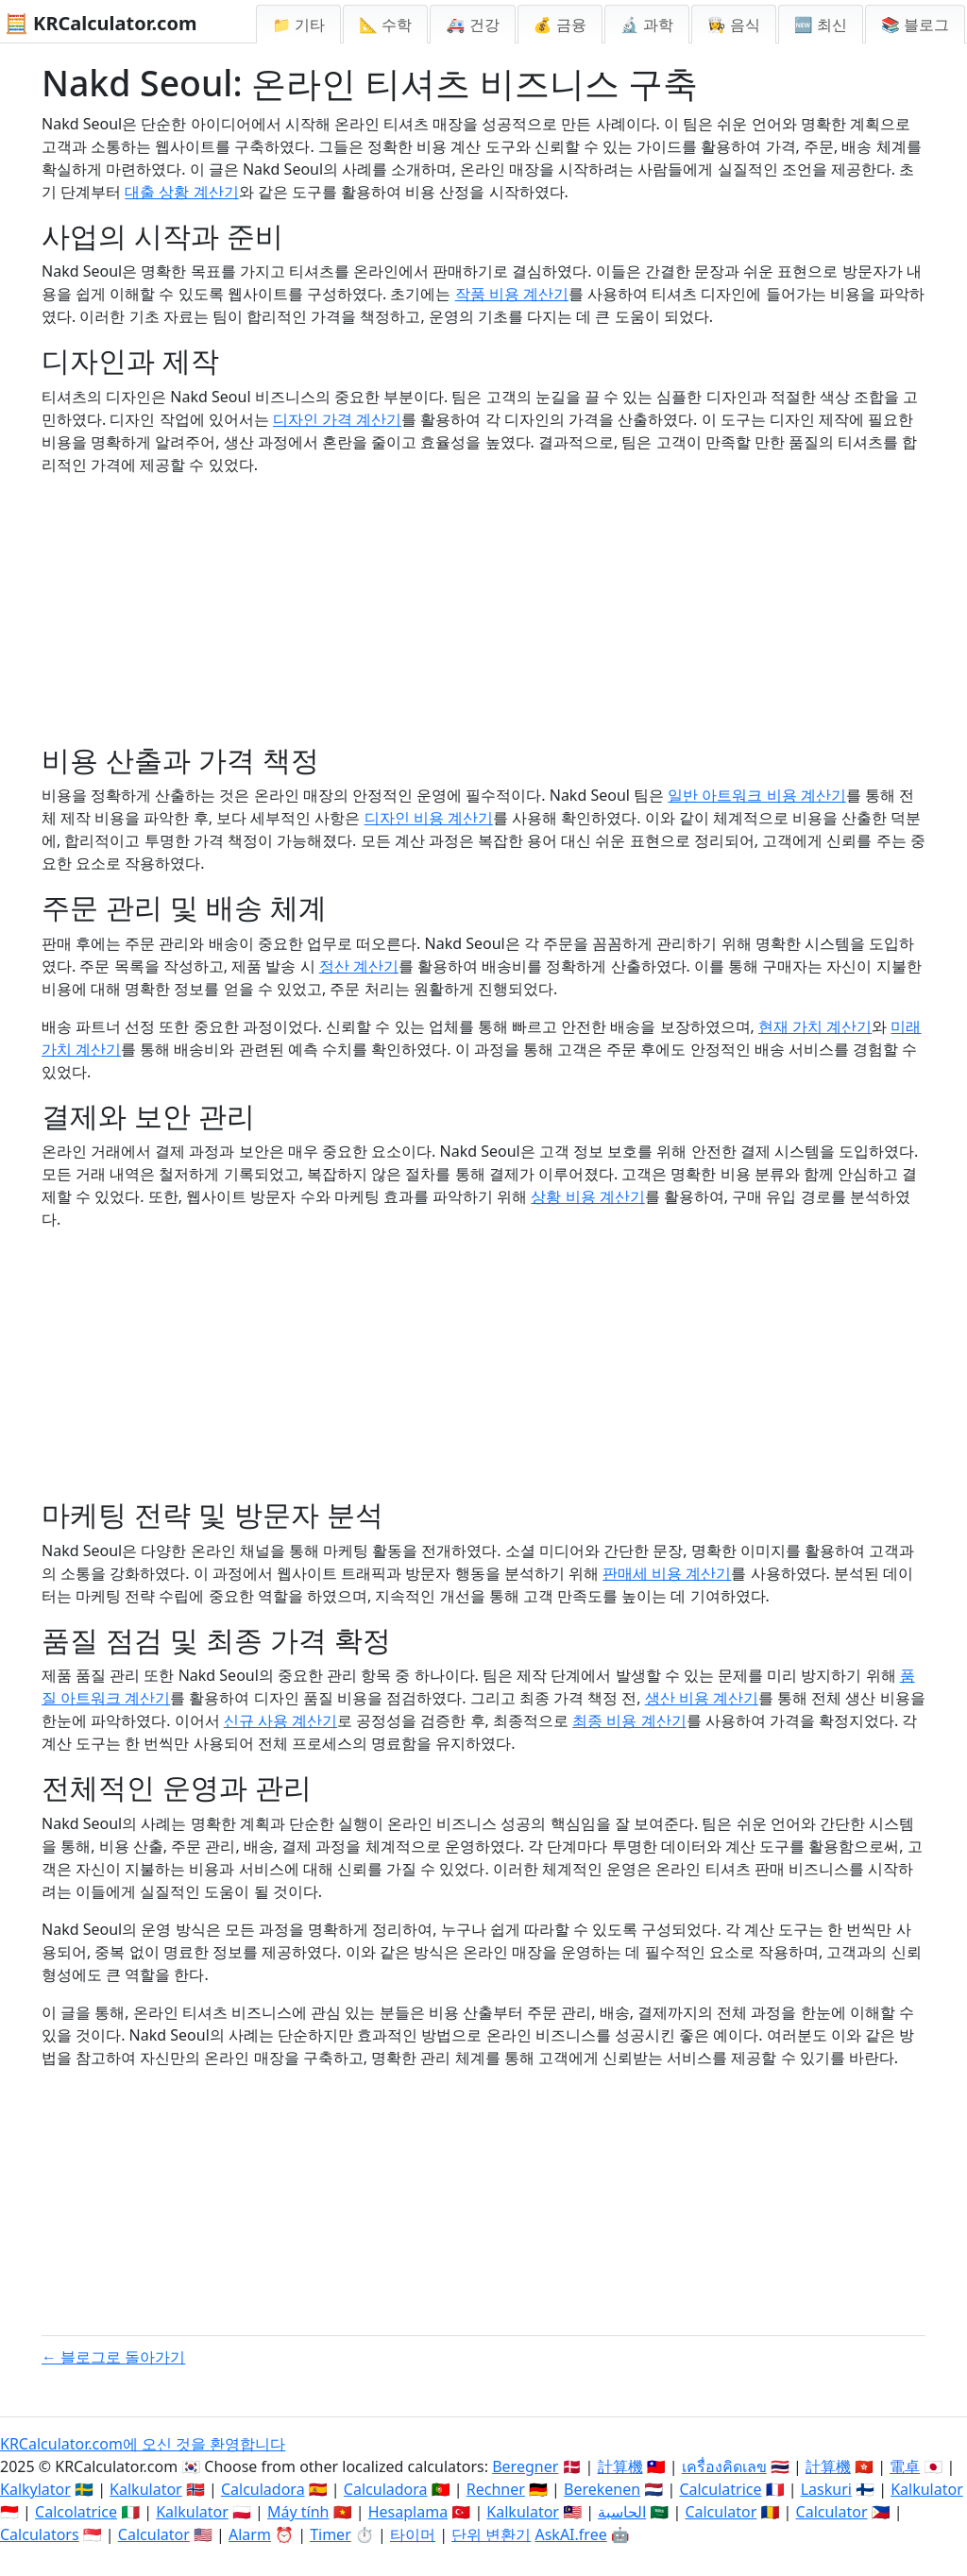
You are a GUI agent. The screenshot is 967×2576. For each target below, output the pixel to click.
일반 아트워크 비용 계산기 (756, 795)
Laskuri (826, 2489)
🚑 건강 (472, 24)
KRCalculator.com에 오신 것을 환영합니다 (142, 2443)
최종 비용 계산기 (629, 1720)
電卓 (905, 2466)
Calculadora (263, 2489)
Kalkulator (146, 2489)
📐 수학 (385, 24)
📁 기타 (298, 24)
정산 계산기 (359, 966)
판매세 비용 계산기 (666, 1573)
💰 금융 (560, 24)
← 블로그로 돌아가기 (113, 2357)
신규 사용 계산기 (280, 1720)
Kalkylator (35, 2489)
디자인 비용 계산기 (429, 817)
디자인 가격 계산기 (337, 419)
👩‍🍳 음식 (733, 24)
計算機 (620, 2466)
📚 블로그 (915, 24)
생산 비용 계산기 (701, 1697)
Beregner (525, 2466)
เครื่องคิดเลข (724, 2466)
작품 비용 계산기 (511, 293)
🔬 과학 (646, 24)
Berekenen (602, 2489)
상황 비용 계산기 (587, 1196)
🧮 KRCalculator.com (100, 23)
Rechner (496, 2489)
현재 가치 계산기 (815, 1026)
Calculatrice (720, 2489)
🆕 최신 (820, 24)
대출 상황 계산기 (181, 191)
